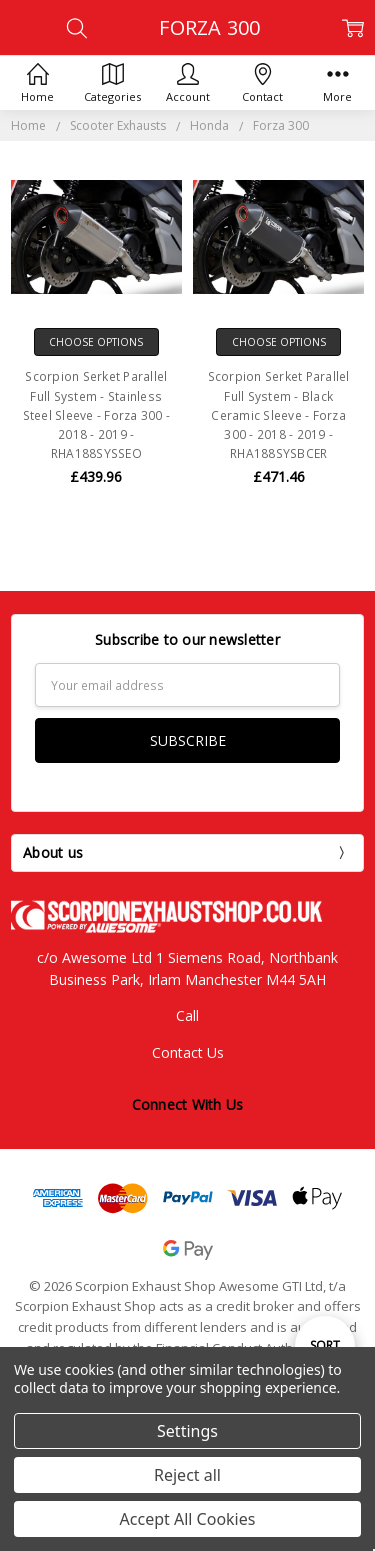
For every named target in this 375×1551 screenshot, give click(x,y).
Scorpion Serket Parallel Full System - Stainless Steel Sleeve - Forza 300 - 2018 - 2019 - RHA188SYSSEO (97, 415)
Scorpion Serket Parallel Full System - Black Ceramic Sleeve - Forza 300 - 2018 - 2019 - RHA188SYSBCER (279, 415)
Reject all (187, 1475)
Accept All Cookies (188, 1519)
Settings (187, 1431)
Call (187, 1015)
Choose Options (96, 342)
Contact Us (188, 1052)
